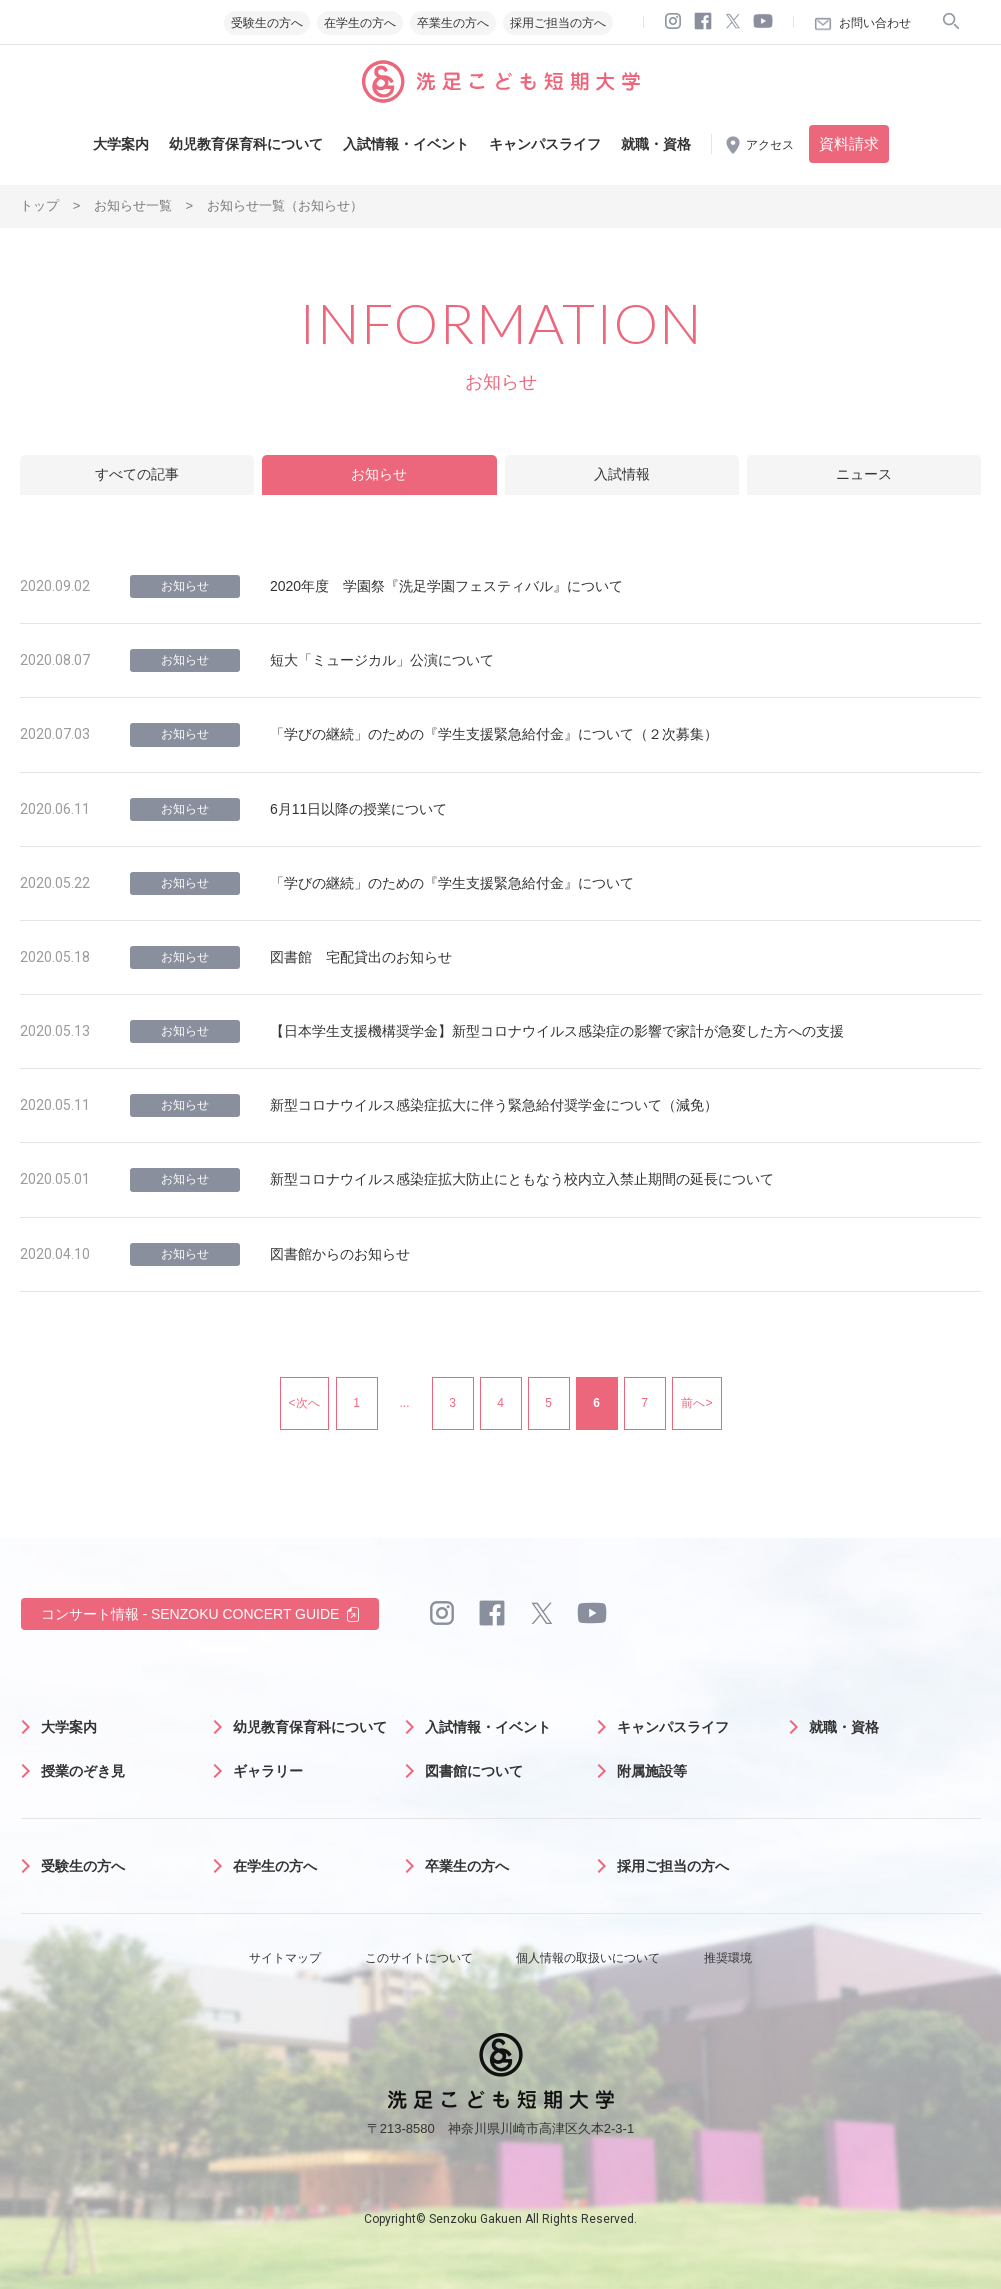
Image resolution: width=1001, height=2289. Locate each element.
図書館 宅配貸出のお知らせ (361, 957)
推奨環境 (728, 1958)
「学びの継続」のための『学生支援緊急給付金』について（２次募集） (494, 734)
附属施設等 (652, 1771)
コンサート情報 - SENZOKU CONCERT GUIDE (190, 1614)
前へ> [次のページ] (696, 1403)
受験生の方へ (267, 23)
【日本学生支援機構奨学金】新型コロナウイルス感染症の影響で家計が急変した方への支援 (557, 1031)
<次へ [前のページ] (304, 1403)
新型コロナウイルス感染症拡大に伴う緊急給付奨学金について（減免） (494, 1105)
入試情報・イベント (406, 144)
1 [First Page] (356, 1403)
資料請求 (849, 143)
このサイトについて (419, 1958)
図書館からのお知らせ (340, 1254)
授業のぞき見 (83, 1771)
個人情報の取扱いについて (588, 1958)
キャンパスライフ (545, 144)
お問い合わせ (875, 23)
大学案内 (121, 144)
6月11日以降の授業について (358, 809)
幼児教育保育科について (246, 144)
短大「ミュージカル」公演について (382, 660)
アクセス (770, 145)
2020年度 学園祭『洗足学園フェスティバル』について (446, 586)
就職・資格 (656, 144)
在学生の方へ (360, 23)
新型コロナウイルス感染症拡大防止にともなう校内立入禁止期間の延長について (522, 1179)
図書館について (474, 1771)
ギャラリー (268, 1771)
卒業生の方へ (453, 23)
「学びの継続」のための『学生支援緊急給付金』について (452, 883)
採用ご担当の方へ (558, 23)
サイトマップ (285, 1958)
